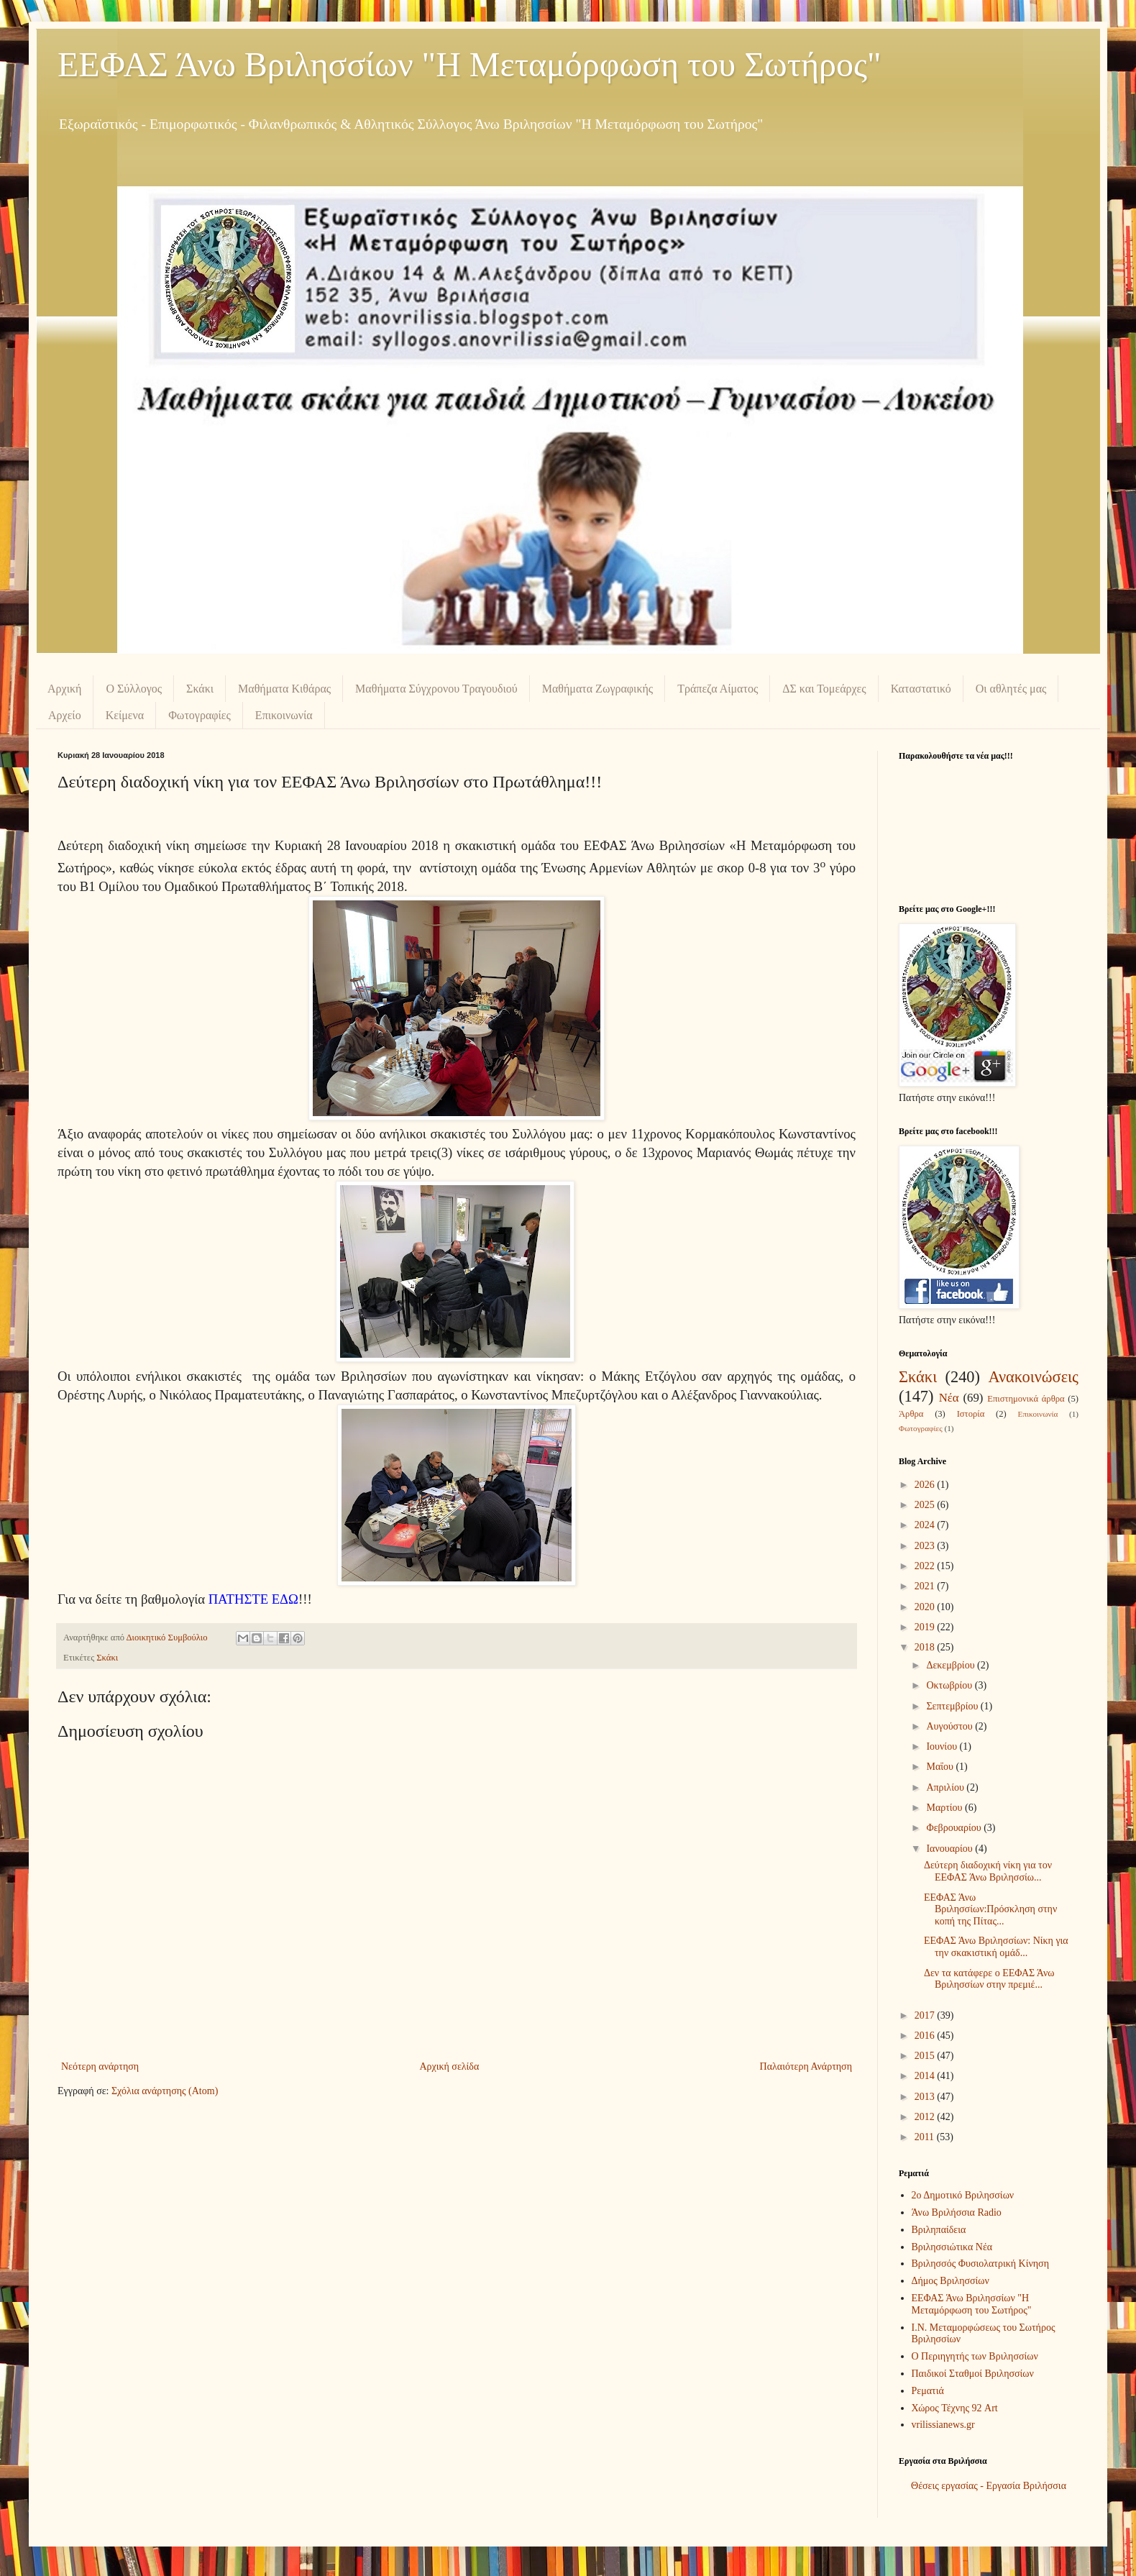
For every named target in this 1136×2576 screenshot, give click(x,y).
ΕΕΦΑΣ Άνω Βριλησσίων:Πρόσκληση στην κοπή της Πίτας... (990, 1909)
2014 (926, 2075)
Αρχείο (64, 715)
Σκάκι (200, 688)
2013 (926, 2096)
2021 (926, 1586)
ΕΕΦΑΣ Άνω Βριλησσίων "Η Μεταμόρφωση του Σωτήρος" (469, 64)
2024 (926, 1525)
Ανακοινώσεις (1033, 1377)
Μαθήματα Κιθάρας (284, 688)
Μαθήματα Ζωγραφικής (597, 688)
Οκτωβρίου (950, 1685)
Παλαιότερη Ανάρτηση (806, 2066)
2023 (926, 1545)
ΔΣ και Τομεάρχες (824, 688)
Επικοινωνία (284, 715)
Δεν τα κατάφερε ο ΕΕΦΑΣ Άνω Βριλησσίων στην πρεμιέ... (989, 1979)
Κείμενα (125, 715)
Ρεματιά (928, 2390)
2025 (926, 1504)
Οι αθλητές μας (1011, 688)
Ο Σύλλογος (134, 688)
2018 (926, 1647)
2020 (926, 1607)
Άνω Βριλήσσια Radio (957, 2212)
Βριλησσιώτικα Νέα (952, 2247)
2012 (926, 2116)
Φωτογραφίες (199, 715)
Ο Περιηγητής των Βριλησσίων (975, 2356)
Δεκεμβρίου (951, 1665)
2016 (926, 2035)
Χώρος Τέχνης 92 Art (955, 2408)
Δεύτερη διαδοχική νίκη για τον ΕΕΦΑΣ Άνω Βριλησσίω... (988, 1871)
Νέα (949, 1398)
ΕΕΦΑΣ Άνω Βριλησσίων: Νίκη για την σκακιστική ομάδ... (996, 1946)
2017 (926, 2015)
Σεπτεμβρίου (953, 1706)
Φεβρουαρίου (955, 1827)
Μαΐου (941, 1766)
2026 (926, 1484)
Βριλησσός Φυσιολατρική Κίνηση (980, 2263)
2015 (926, 2055)
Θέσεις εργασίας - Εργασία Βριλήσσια (988, 2485)
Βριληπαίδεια (939, 2229)
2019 (926, 1627)
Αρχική (64, 688)
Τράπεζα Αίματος (717, 688)
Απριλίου (946, 1787)
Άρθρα (911, 1414)
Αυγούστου (950, 1726)
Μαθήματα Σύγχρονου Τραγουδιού (436, 688)
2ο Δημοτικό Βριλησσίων (963, 2195)
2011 (926, 2137)
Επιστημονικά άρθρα (1025, 1399)
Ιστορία (971, 1414)
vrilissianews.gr (943, 2424)
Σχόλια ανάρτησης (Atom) (164, 2091)
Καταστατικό (921, 688)
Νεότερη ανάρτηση (100, 2066)
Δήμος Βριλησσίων (950, 2280)
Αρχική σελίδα (449, 2066)
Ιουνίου (942, 1746)
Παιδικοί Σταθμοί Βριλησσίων (973, 2373)
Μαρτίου (945, 1807)
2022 (926, 1566)
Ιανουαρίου (950, 1848)
